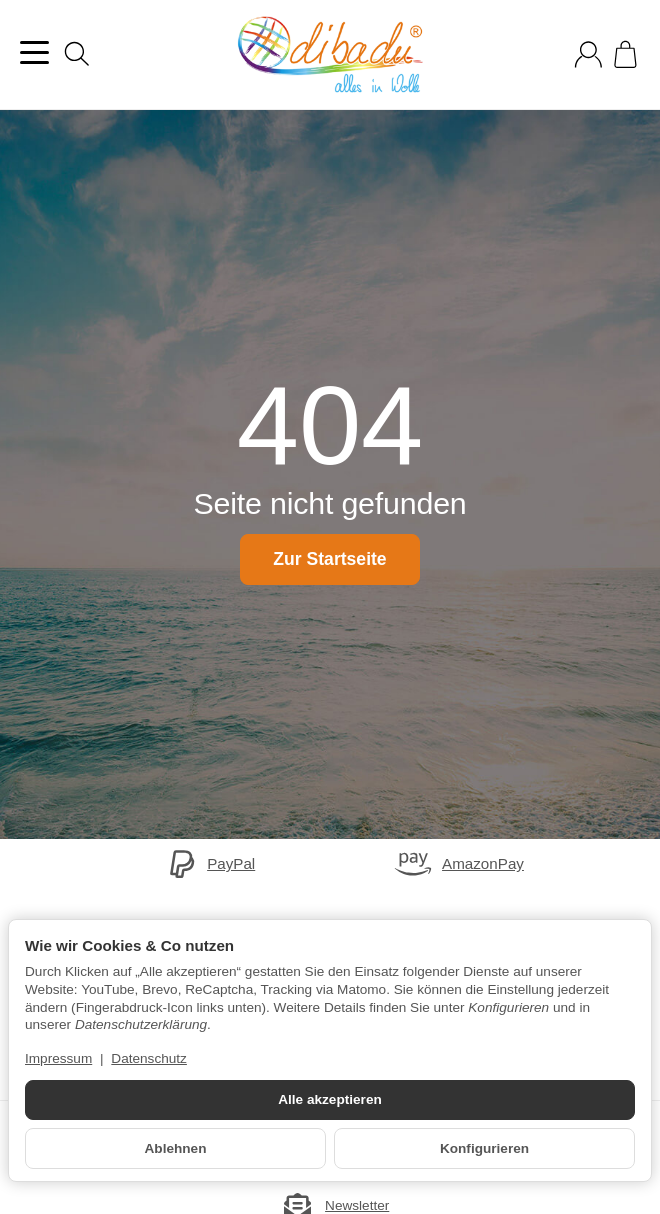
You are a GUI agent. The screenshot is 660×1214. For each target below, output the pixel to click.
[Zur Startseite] (330, 55)
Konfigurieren (484, 1148)
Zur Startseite (329, 559)
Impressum (58, 1058)
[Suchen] (77, 54)
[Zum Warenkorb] (625, 54)
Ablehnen (176, 1148)
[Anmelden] (588, 54)
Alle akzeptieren (330, 1099)
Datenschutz (149, 1058)
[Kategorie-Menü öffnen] (34, 52)
